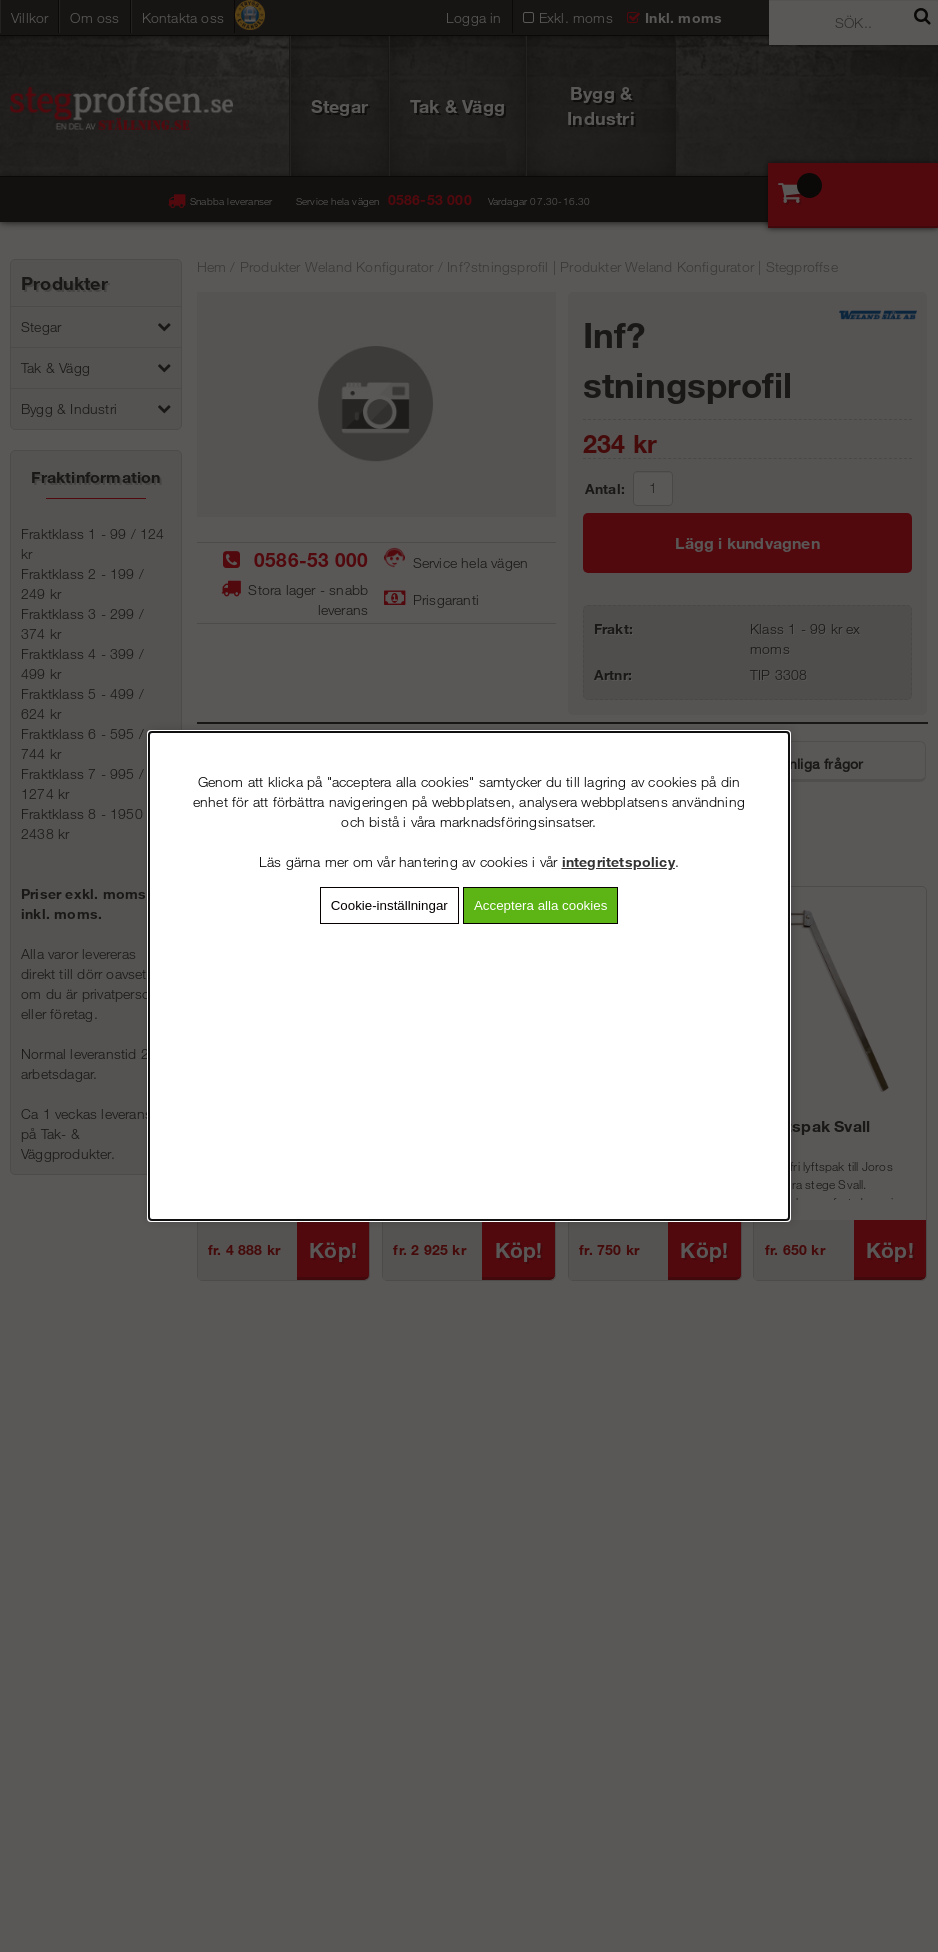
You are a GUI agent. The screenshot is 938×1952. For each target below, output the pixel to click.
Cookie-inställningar (389, 905)
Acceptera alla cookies (540, 905)
